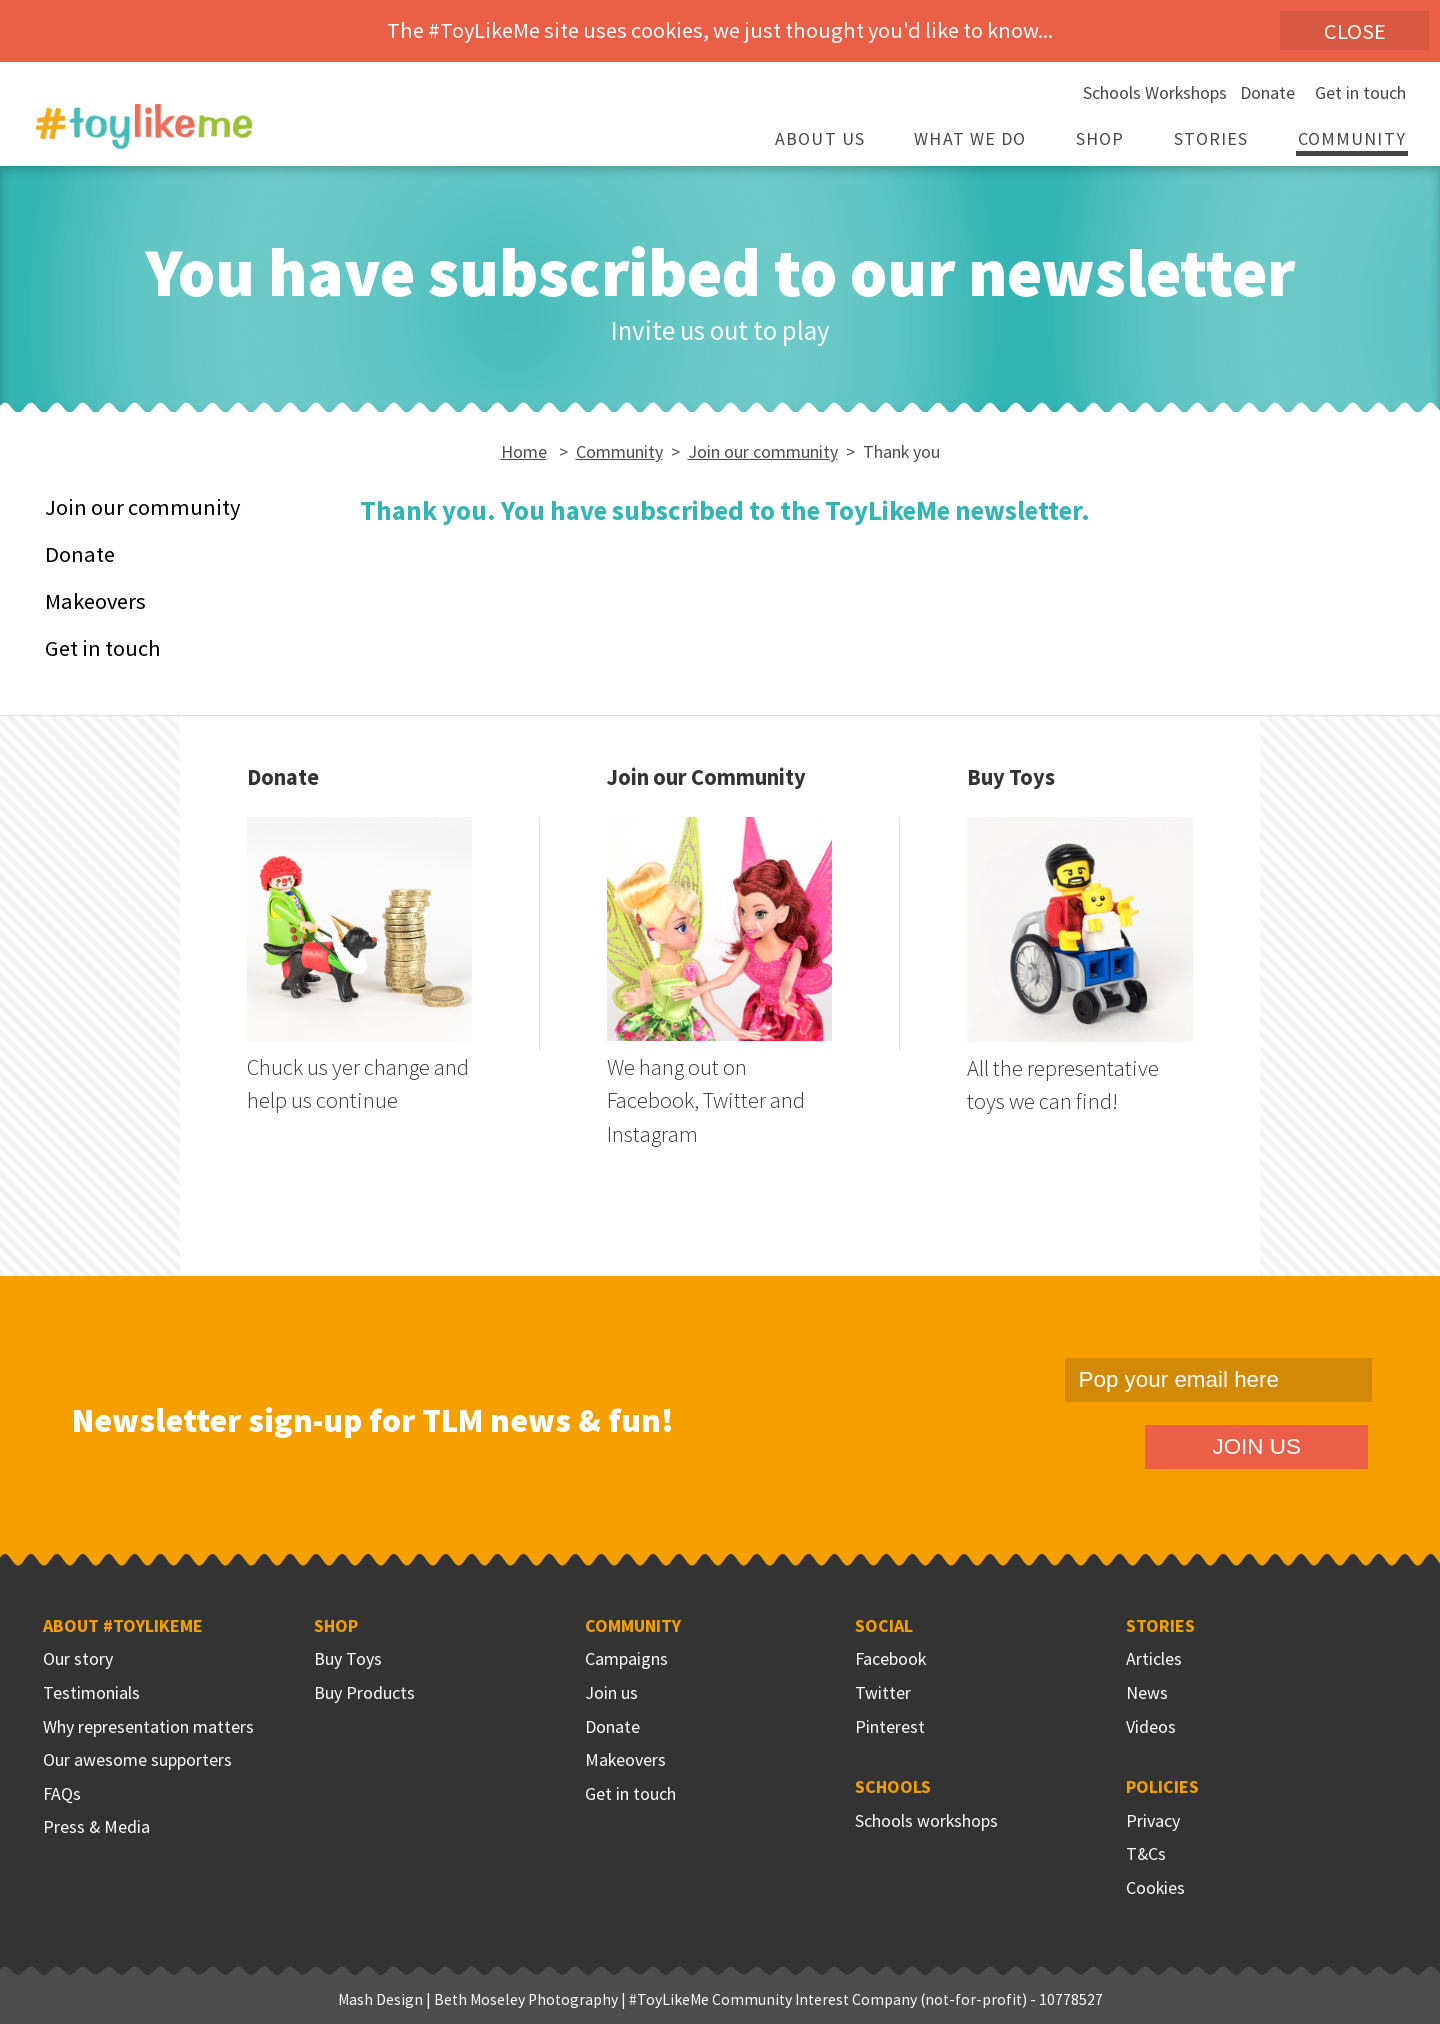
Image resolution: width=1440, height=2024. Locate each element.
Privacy (1153, 1820)
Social (884, 1625)
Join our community (763, 451)
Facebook (890, 1658)
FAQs (62, 1793)
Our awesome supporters (137, 1759)
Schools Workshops (1155, 92)
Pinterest (890, 1726)
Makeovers (95, 601)
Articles (1154, 1658)
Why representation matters (148, 1726)
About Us (820, 138)
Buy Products (364, 1692)
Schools (893, 1786)
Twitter (883, 1692)
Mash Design (380, 1999)
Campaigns (626, 1658)
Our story (78, 1658)
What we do (970, 138)
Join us (611, 1692)
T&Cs (1146, 1853)
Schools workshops (926, 1820)
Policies (1162, 1786)
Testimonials (91, 1692)
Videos (1151, 1726)
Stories (1211, 138)
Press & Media (96, 1826)
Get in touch (1360, 92)
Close (1355, 31)
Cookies (1155, 1887)
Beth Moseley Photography (526, 1999)
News (1147, 1692)
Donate (1267, 92)
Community (1352, 138)
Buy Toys (348, 1658)
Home (524, 451)
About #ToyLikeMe (123, 1625)
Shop (1100, 138)
